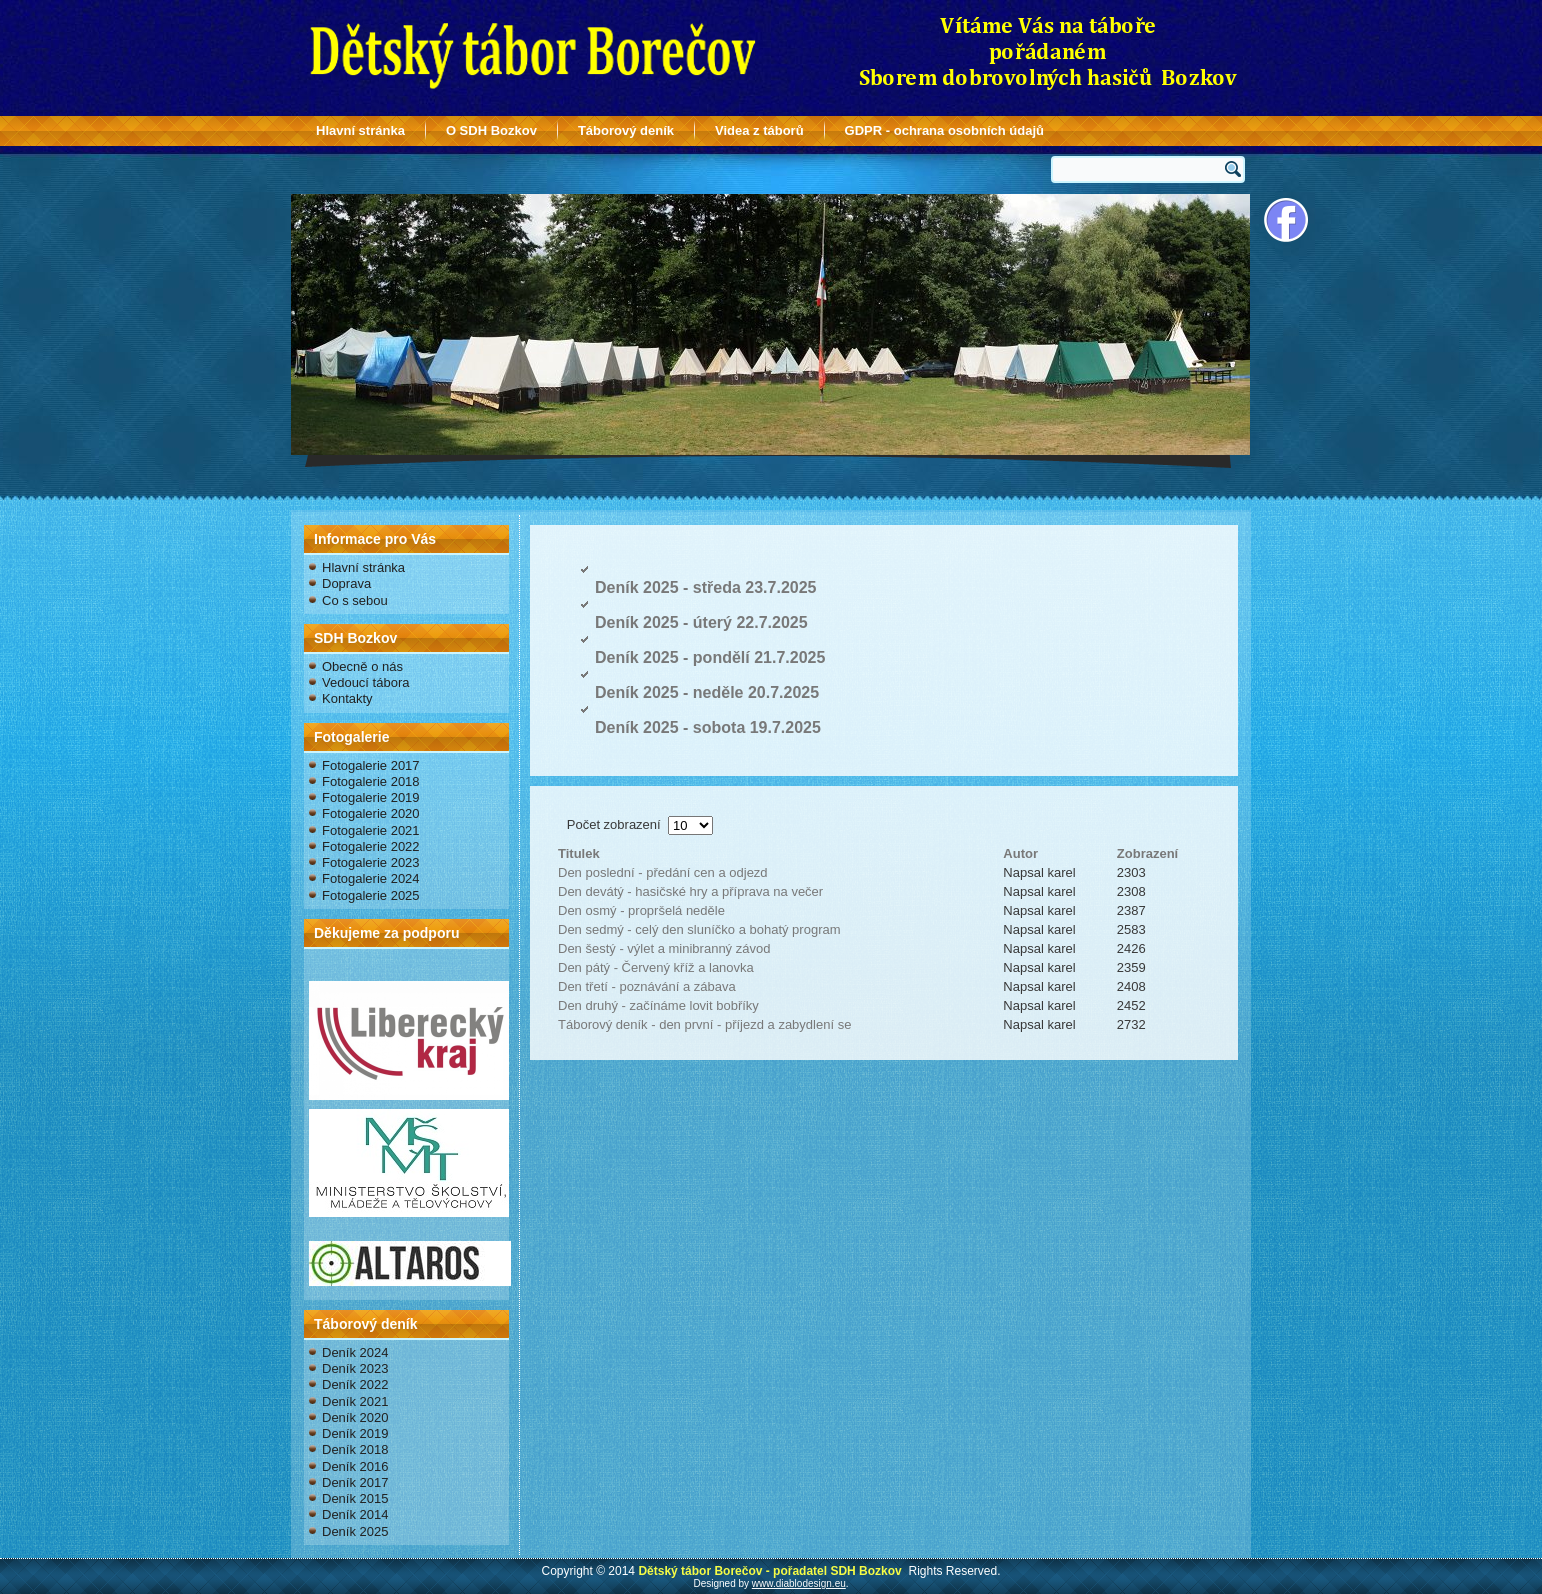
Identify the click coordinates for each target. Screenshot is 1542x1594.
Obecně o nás (362, 666)
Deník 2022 (355, 1384)
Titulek (579, 853)
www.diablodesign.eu (799, 1583)
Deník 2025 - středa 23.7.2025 (705, 587)
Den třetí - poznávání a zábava (647, 986)
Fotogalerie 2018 (371, 781)
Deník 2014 (355, 1514)
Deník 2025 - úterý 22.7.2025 (701, 622)
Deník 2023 (355, 1368)
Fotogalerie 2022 (371, 846)
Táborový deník (626, 130)
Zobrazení (1147, 853)
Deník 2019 (355, 1433)
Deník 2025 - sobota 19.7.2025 (708, 727)
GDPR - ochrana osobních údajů (944, 130)
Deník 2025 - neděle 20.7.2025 (707, 692)
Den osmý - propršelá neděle (641, 910)
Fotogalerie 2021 (371, 830)
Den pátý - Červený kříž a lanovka (656, 967)
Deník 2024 (355, 1352)
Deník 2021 (355, 1401)
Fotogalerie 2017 (371, 765)
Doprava (346, 583)
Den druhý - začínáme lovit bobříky (658, 1005)
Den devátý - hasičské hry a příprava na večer (690, 891)
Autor (1020, 853)
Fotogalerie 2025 (371, 895)
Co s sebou (355, 600)
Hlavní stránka (360, 130)
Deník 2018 (355, 1449)
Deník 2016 (355, 1466)
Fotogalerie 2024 (371, 878)
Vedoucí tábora (365, 682)
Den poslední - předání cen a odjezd (663, 872)
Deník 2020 (355, 1417)
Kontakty (347, 698)
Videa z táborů (759, 130)
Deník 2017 (355, 1482)
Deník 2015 (355, 1498)
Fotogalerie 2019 (371, 797)
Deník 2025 (355, 1531)
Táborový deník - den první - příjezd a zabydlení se (704, 1024)
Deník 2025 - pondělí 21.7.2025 (710, 657)
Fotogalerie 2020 (371, 813)
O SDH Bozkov (491, 130)
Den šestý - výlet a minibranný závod (664, 948)
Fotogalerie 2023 (371, 862)
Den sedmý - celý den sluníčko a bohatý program (699, 929)
